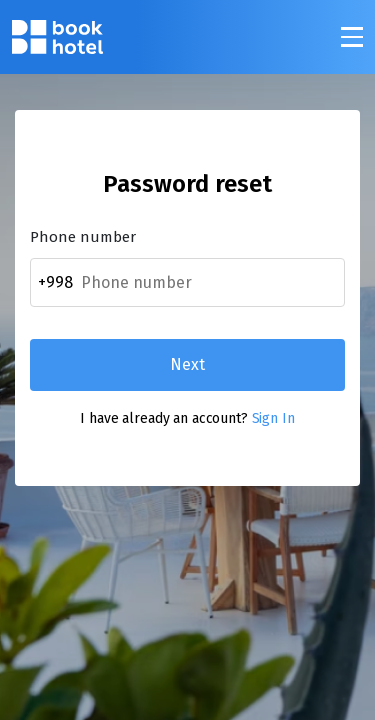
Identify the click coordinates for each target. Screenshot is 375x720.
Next (187, 364)
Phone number (83, 237)
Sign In (273, 418)
